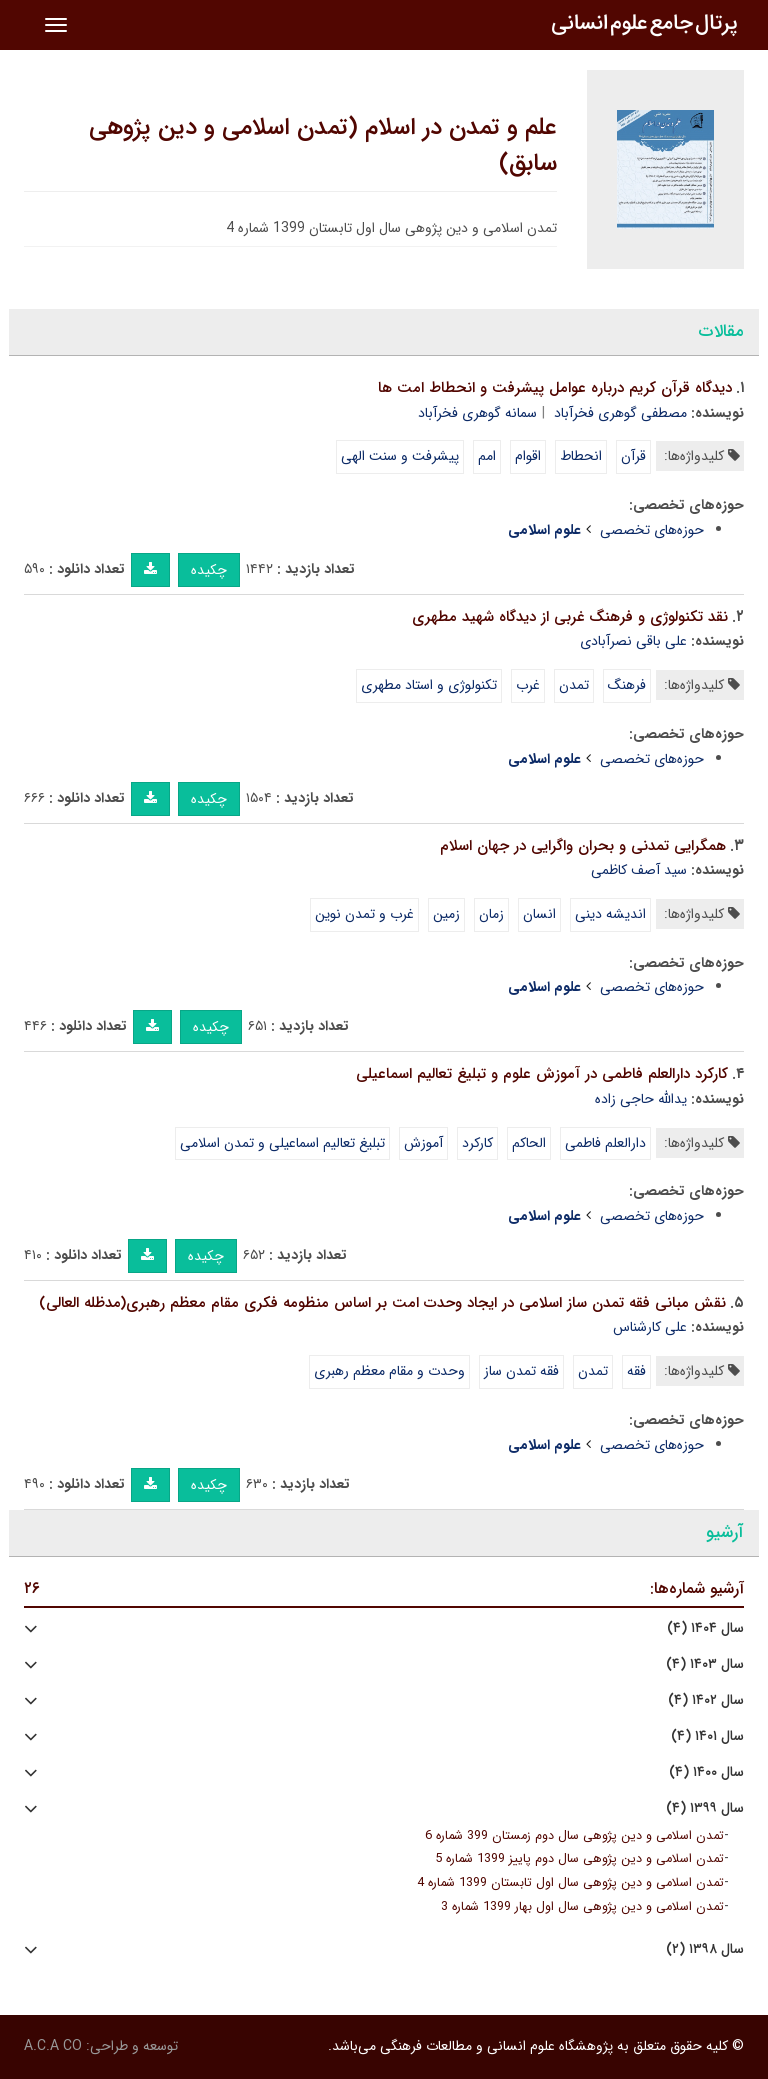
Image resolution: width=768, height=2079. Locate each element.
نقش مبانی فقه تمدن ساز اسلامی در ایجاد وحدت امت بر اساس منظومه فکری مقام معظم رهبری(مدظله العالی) (382, 1303)
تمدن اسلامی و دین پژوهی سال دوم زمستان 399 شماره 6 (574, 1836)
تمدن (574, 685)
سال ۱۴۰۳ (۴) (705, 1664)
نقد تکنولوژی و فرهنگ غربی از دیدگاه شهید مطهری (570, 617)
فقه (636, 1371)
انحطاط (581, 456)
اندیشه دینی (610, 914)
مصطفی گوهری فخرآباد (620, 413)
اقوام (528, 456)
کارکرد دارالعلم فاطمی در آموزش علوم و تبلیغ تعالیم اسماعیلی (542, 1074)
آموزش (423, 1143)
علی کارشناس (650, 1327)
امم (487, 456)
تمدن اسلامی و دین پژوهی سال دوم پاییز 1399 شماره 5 (579, 1859)
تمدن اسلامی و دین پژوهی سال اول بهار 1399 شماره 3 (582, 1907)
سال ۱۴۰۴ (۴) (705, 1628)
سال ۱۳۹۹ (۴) (705, 1808)
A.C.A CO (53, 2046)
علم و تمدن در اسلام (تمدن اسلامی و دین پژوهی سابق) (323, 146)
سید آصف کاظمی (639, 870)
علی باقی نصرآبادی (633, 641)
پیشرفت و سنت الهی (400, 456)
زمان (491, 914)
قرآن (633, 456)
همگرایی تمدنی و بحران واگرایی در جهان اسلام (583, 846)
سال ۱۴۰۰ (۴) (706, 1772)
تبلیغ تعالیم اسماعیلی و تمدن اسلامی (282, 1143)
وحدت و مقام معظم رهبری (389, 1371)
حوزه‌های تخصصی (652, 530)
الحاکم (529, 1143)
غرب (528, 685)
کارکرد (477, 1143)
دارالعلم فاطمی (605, 1143)
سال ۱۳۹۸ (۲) (705, 1949)
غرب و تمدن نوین (364, 914)
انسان (539, 914)
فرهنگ (627, 685)
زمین (446, 914)
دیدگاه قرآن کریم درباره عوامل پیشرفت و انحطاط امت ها (555, 388)
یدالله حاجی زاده (641, 1099)
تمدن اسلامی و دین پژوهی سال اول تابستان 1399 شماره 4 (570, 1883)
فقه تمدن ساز (521, 1371)
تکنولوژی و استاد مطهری (429, 685)
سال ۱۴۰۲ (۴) (706, 1700)
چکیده (209, 570)
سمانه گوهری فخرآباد (477, 413)
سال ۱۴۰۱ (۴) (707, 1736)
